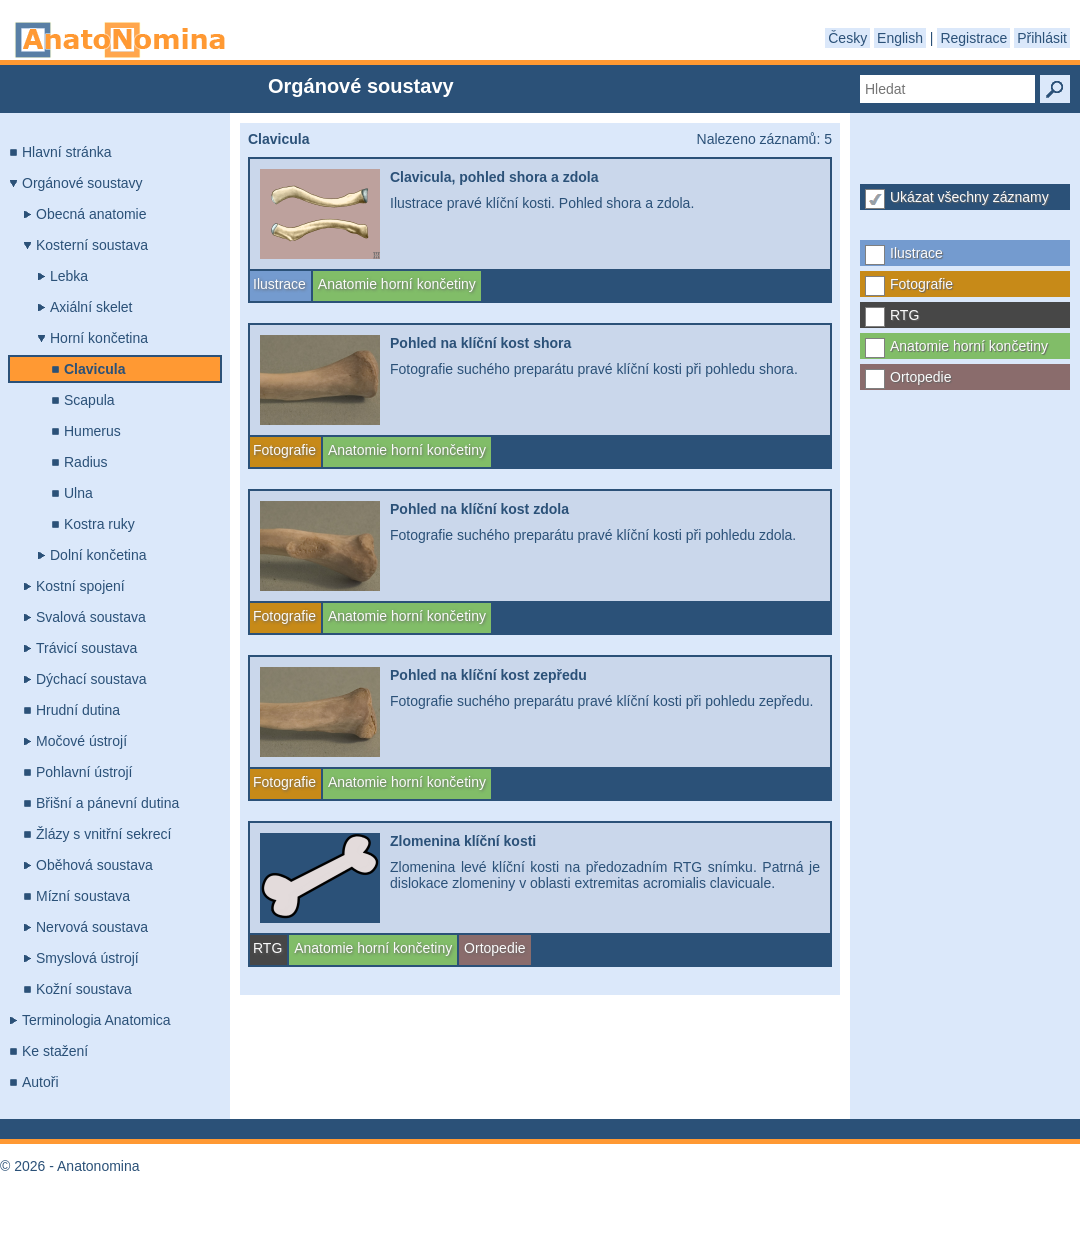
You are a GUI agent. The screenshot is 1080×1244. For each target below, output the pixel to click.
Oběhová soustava (94, 865)
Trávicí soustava (86, 648)
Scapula (89, 400)
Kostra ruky (99, 524)
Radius (86, 462)
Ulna (78, 493)
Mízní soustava (83, 896)
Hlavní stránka (66, 152)
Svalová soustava (91, 617)
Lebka (69, 276)
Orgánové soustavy (82, 183)
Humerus (92, 431)
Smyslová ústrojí (87, 958)
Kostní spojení (80, 586)
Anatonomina (120, 40)
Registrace (973, 38)
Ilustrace (916, 253)
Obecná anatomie (91, 214)
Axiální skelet (91, 307)
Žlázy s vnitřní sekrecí (103, 834)
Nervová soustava (92, 927)
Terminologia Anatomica (96, 1020)
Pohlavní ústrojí (84, 772)
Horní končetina (99, 338)
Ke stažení (55, 1051)
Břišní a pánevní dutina (107, 803)
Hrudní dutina (78, 710)
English (900, 38)
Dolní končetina (98, 555)
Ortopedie (920, 377)
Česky (847, 38)
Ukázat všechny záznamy (969, 197)
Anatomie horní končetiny (969, 346)
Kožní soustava (84, 989)
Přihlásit (1042, 38)
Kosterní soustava (92, 245)
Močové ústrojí (81, 741)
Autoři (40, 1082)
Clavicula (94, 369)
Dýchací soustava (91, 679)
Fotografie (921, 284)
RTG (904, 315)
